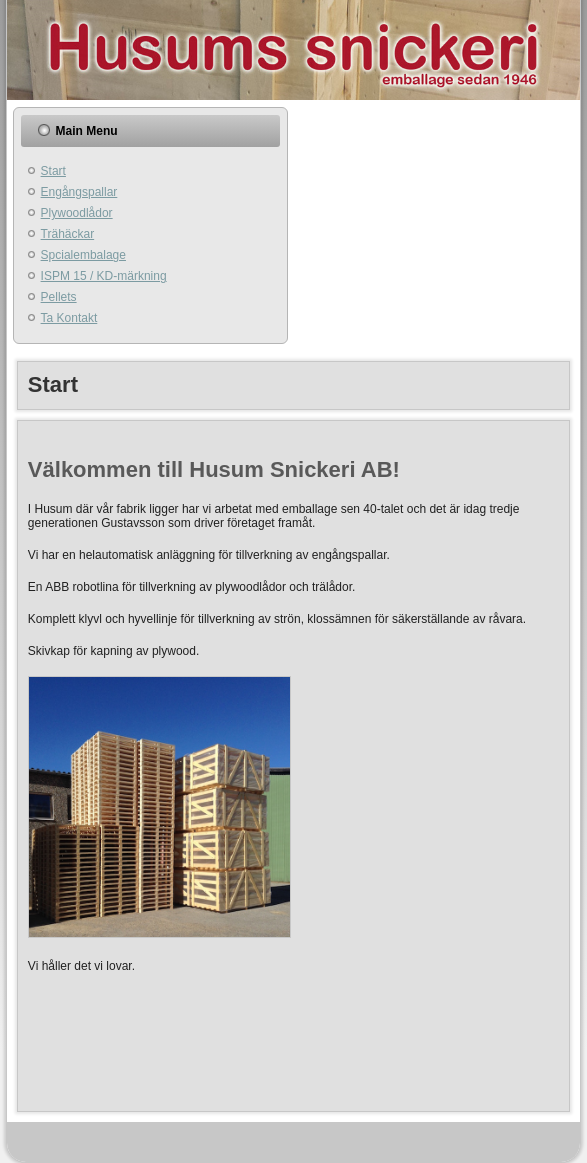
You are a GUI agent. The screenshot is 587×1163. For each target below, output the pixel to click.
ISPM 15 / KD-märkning (104, 276)
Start (53, 171)
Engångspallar (79, 192)
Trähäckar (68, 234)
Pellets (59, 297)
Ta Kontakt (69, 318)
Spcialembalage (83, 255)
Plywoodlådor (77, 213)
